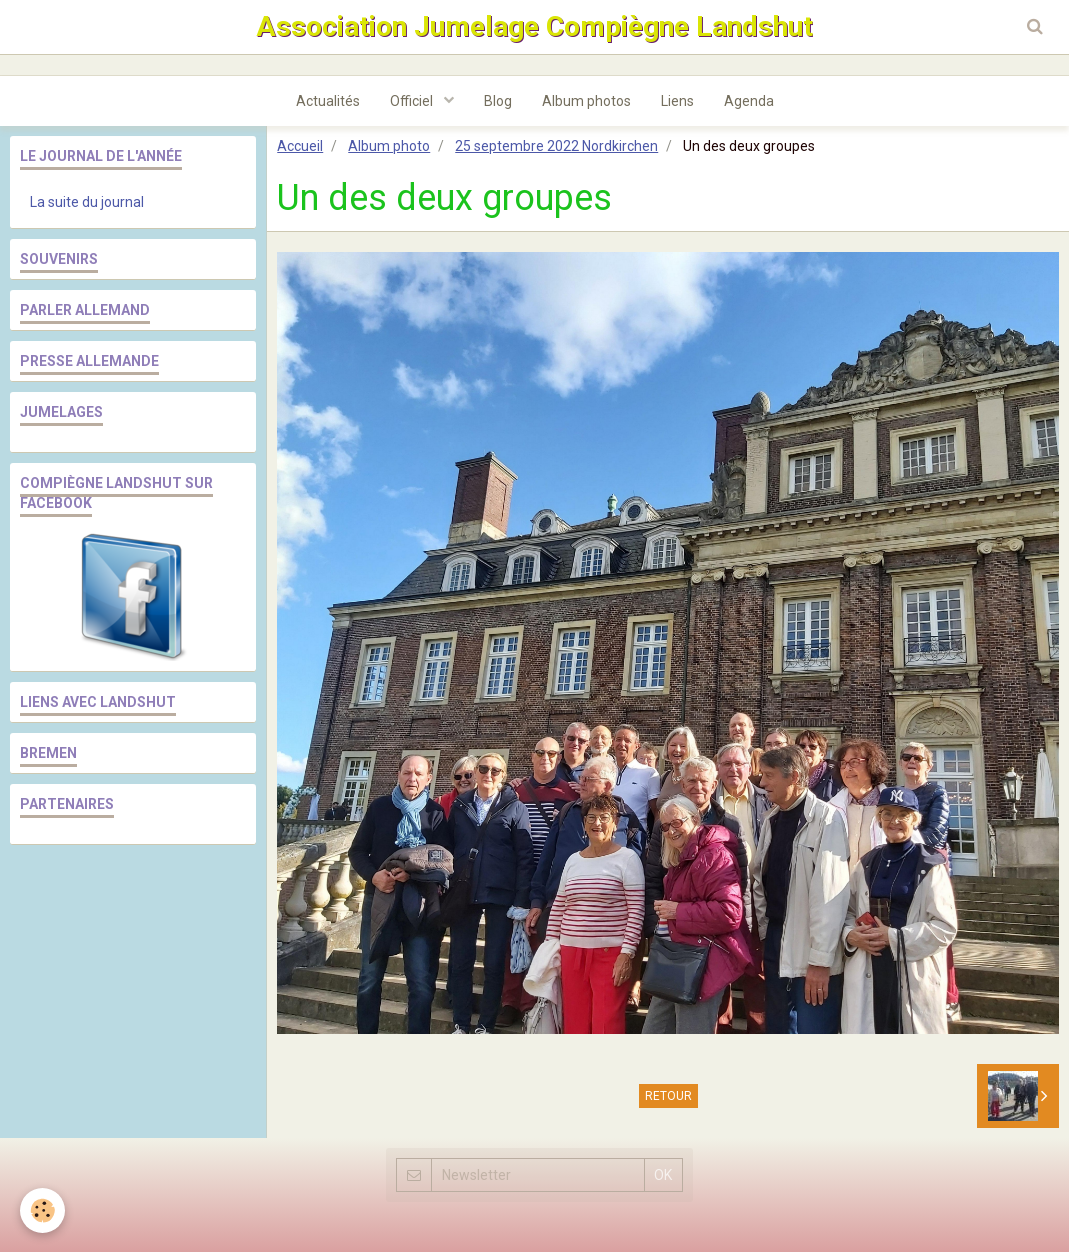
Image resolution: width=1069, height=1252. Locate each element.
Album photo (389, 146)
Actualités (328, 101)
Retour (668, 1096)
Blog (498, 101)
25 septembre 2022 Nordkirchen (556, 146)
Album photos (586, 101)
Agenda (749, 101)
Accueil (300, 146)
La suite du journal (87, 202)
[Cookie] (42, 1210)
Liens (677, 101)
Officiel (413, 101)
